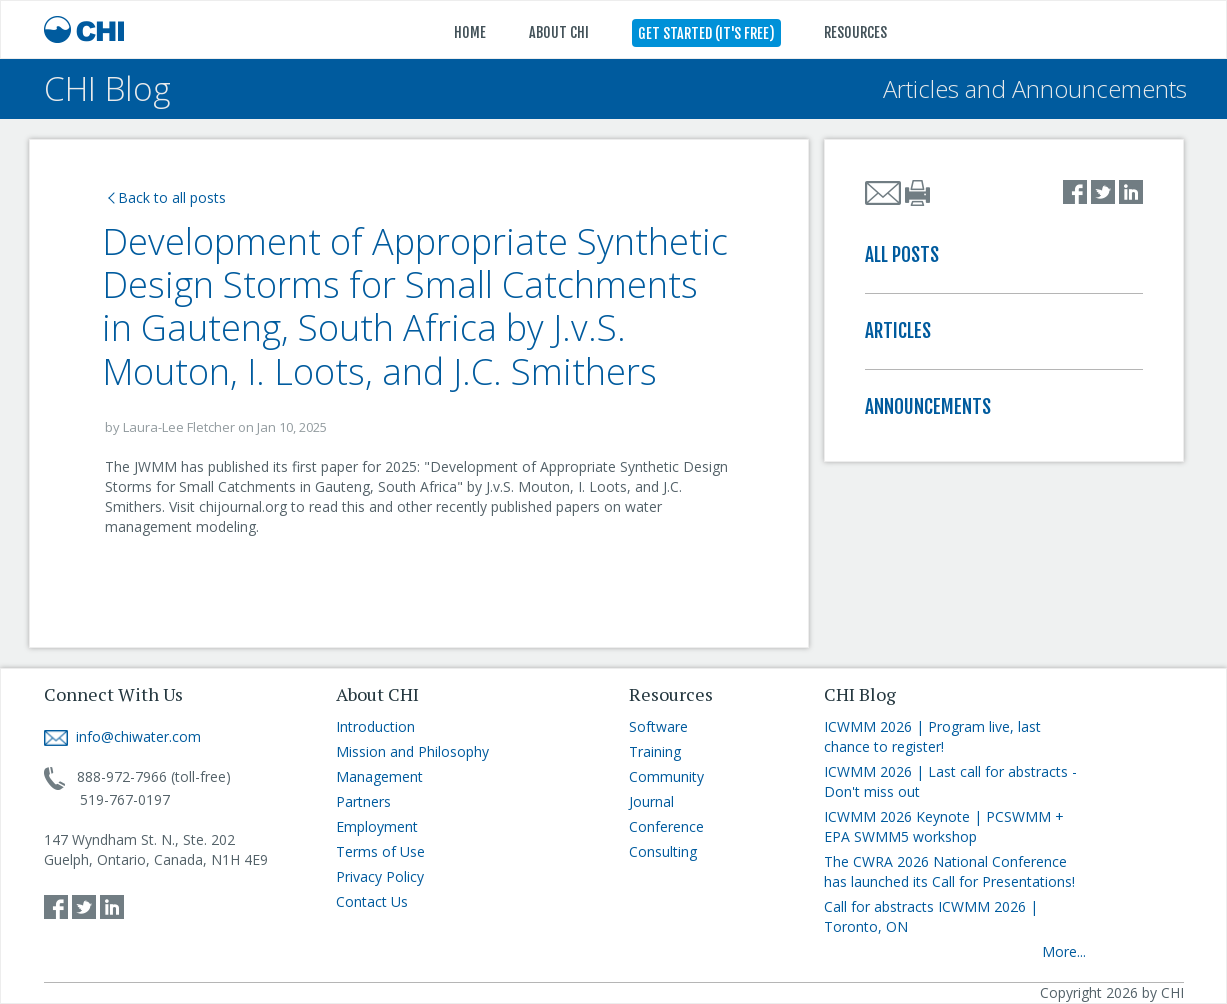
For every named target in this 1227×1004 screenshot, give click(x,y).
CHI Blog (107, 88)
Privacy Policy (380, 876)
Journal (651, 801)
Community (666, 776)
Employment (377, 826)
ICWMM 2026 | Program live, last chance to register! (932, 736)
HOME (470, 32)
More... (1064, 951)
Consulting (663, 851)
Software (658, 726)
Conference (666, 826)
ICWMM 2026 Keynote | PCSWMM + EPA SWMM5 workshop (944, 826)
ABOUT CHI (559, 32)
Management (379, 776)
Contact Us (372, 901)
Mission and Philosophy (412, 751)
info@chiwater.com (122, 736)
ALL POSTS (902, 255)
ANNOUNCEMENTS (928, 407)
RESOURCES (855, 32)
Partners (363, 801)
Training (655, 751)
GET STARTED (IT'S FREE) (706, 33)
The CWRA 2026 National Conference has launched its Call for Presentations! (949, 871)
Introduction (375, 726)
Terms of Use (380, 851)
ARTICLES (898, 331)
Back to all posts (167, 197)
